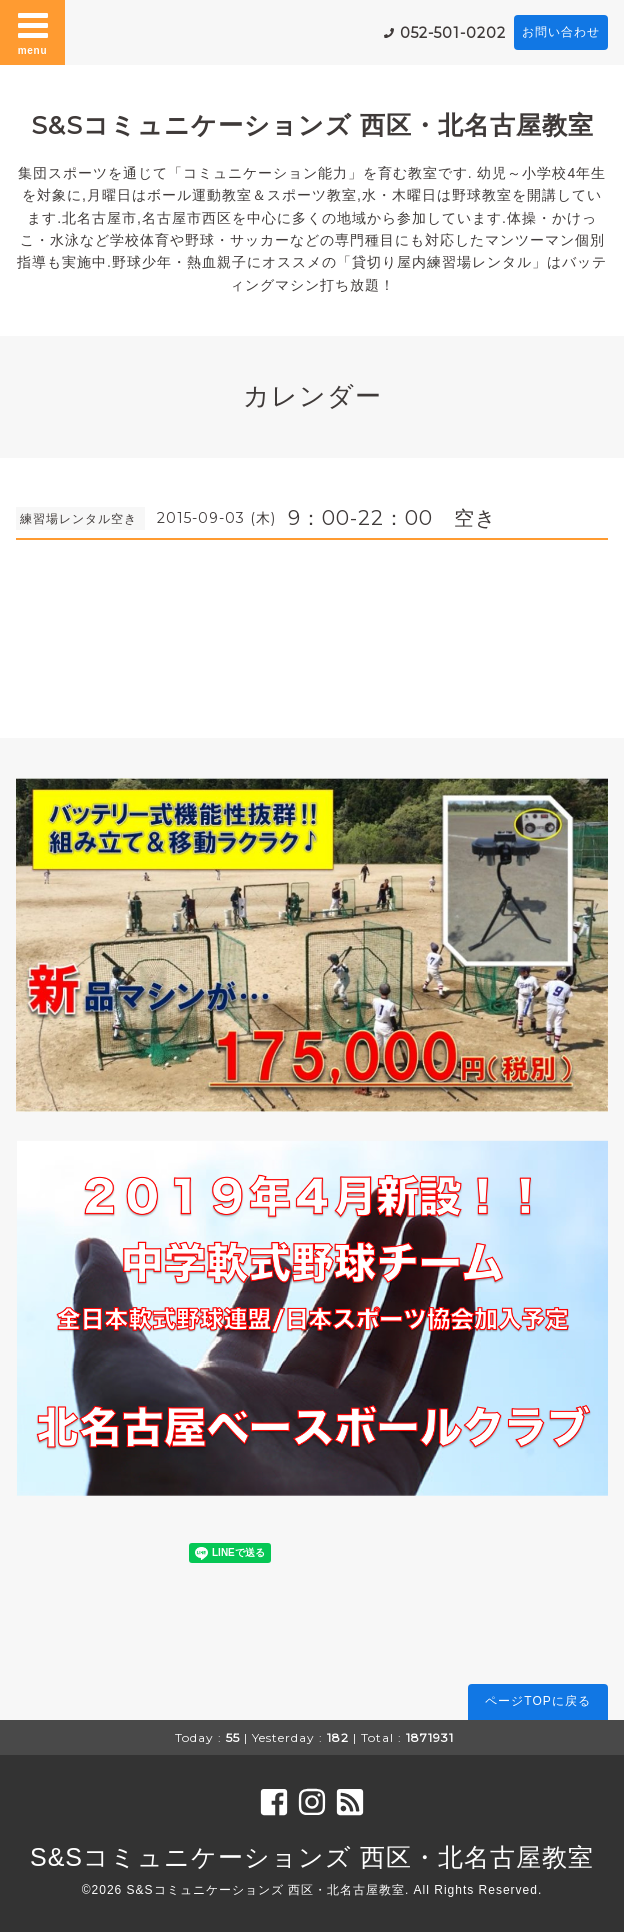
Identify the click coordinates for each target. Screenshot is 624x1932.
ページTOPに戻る (537, 1701)
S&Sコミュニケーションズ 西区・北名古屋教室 (312, 125)
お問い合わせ (561, 32)
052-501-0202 (453, 33)
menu (33, 32)
